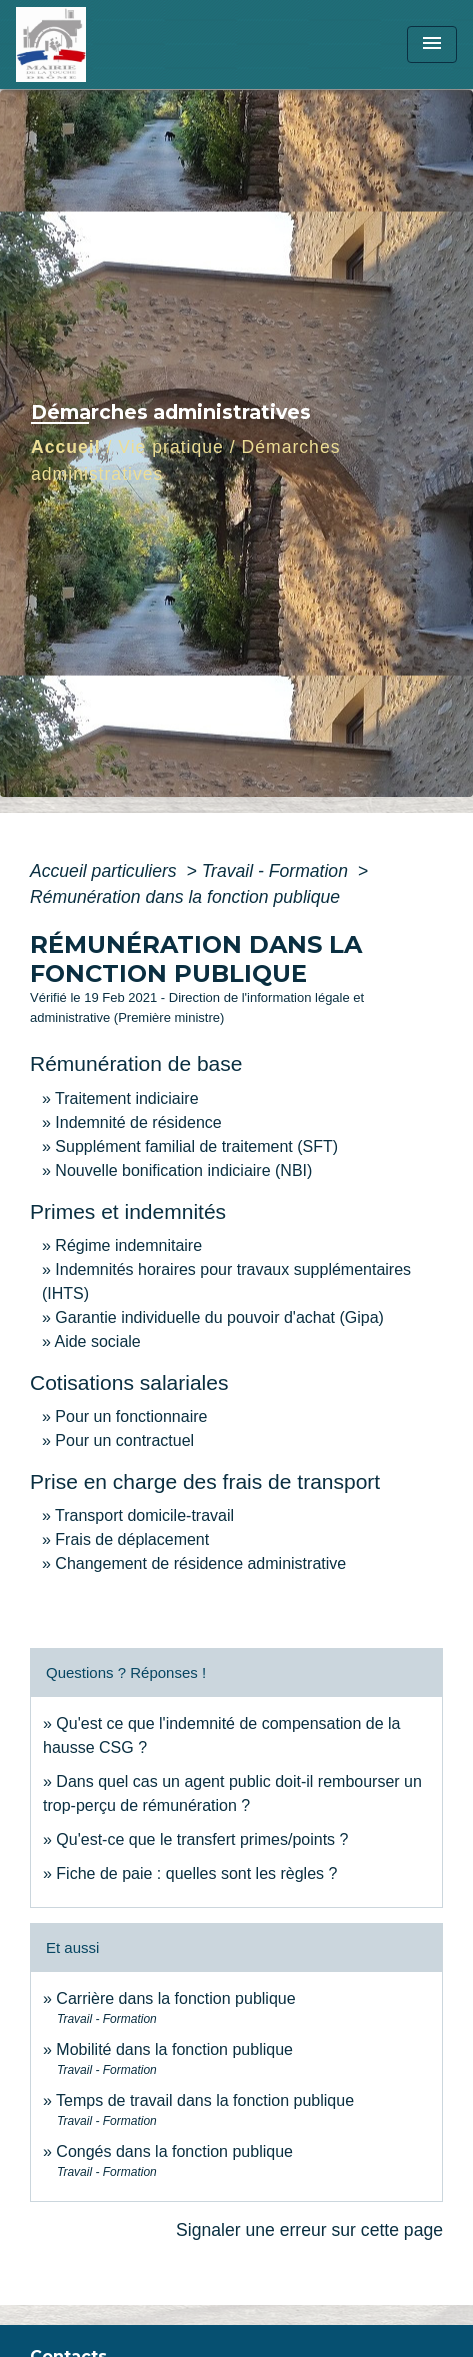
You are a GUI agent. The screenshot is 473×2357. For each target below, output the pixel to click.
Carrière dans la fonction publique (175, 1998)
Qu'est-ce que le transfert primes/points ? (202, 1839)
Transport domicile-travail (144, 1515)
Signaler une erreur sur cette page (309, 2230)
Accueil (66, 447)
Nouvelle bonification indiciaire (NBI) (183, 1170)
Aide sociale (97, 1341)
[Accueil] (91, 44)
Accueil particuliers (106, 871)
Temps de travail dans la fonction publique (205, 2100)
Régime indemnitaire (128, 1245)
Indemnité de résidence (138, 1122)
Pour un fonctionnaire (131, 1416)
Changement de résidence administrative (200, 1563)
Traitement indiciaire (126, 1098)
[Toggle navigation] (432, 44)
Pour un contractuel (124, 1440)
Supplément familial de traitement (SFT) (196, 1146)
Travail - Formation (277, 871)
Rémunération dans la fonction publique (185, 897)
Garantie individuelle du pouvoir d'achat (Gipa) (219, 1317)
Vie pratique (171, 447)
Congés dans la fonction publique (174, 2151)
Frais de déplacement (132, 1539)
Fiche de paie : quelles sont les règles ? (196, 1873)
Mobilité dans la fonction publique (174, 2049)
